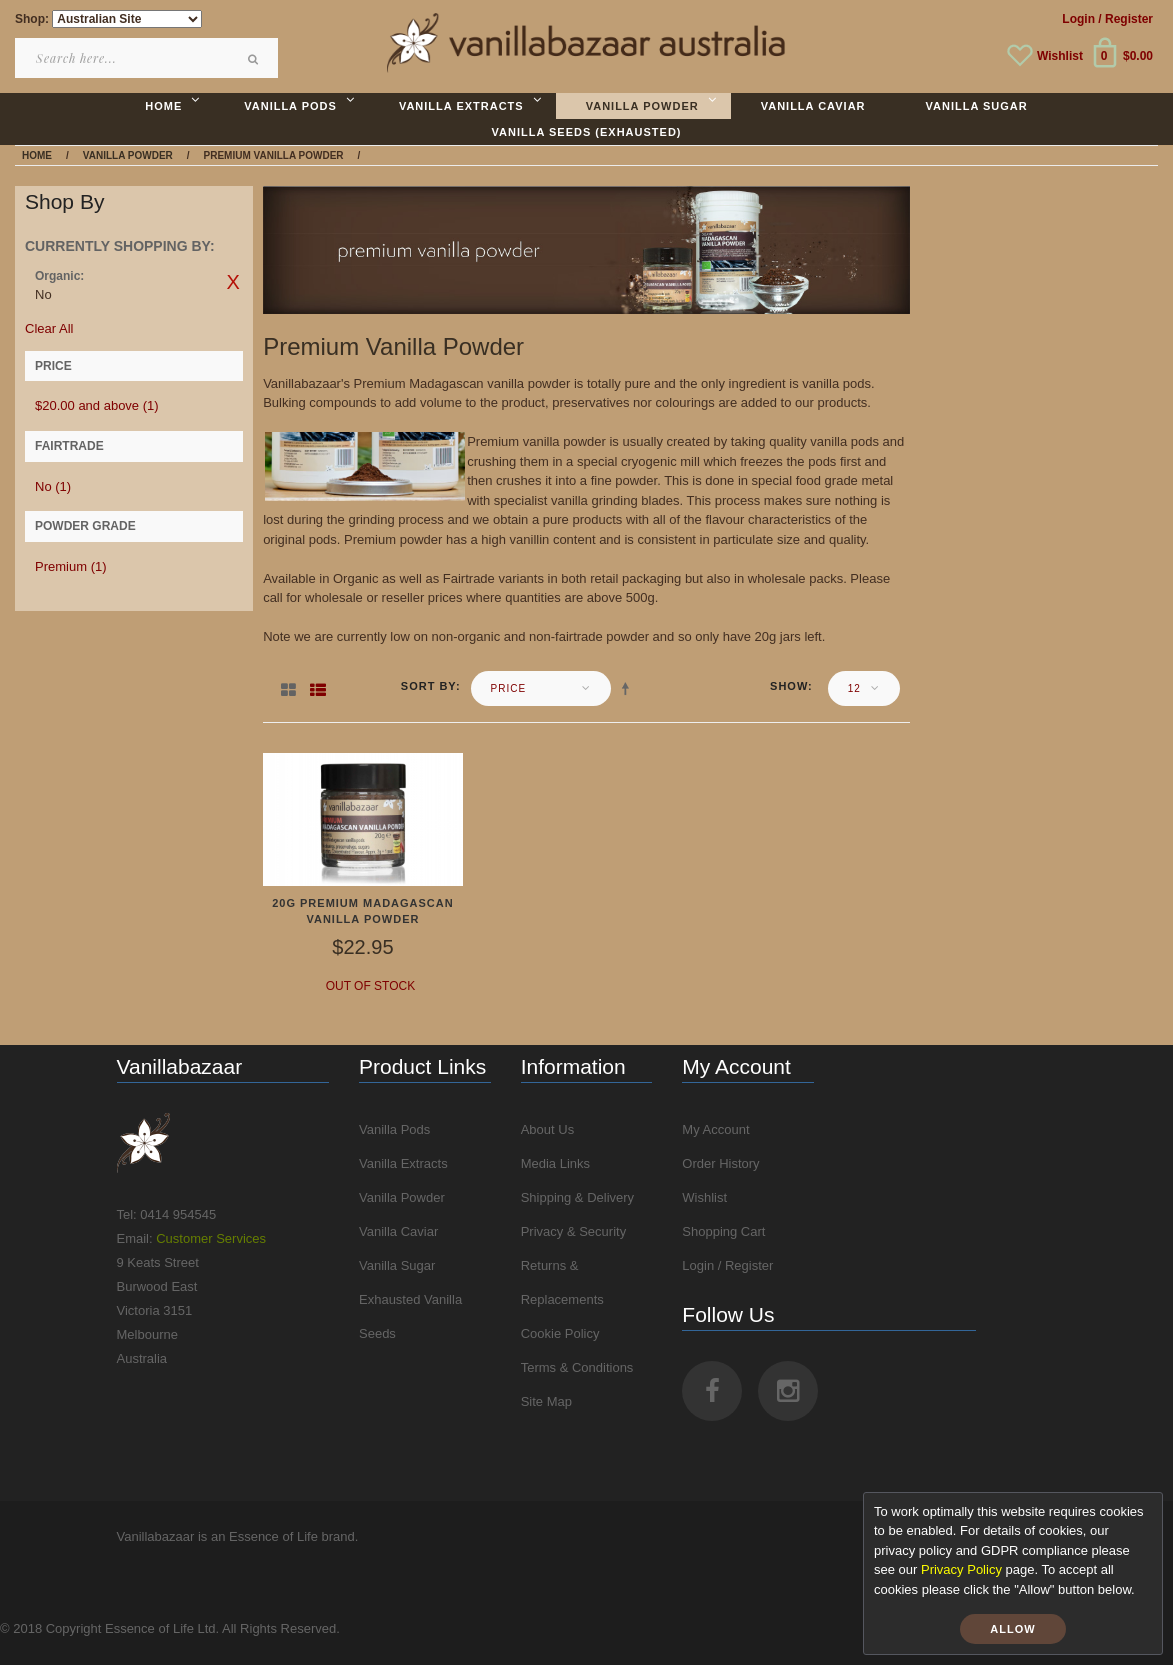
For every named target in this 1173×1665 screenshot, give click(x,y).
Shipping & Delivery (577, 1197)
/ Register (1125, 19)
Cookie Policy (560, 1333)
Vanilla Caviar (398, 1231)
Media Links (555, 1163)
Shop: (32, 19)
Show (789, 686)
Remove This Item (233, 282)
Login (1078, 19)
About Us (547, 1129)
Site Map (546, 1401)
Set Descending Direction (629, 688)
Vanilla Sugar (397, 1265)
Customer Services (211, 1238)
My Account (715, 1129)
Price (509, 688)
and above (97, 405)
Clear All (49, 328)
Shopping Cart (723, 1231)
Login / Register (727, 1265)
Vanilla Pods (394, 1129)
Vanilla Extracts (403, 1163)
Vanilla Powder (402, 1197)
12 (854, 688)
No (53, 486)
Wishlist (1060, 56)
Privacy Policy (961, 1569)
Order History (720, 1163)
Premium (71, 566)
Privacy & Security (573, 1231)
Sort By (428, 686)
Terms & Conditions (577, 1367)
